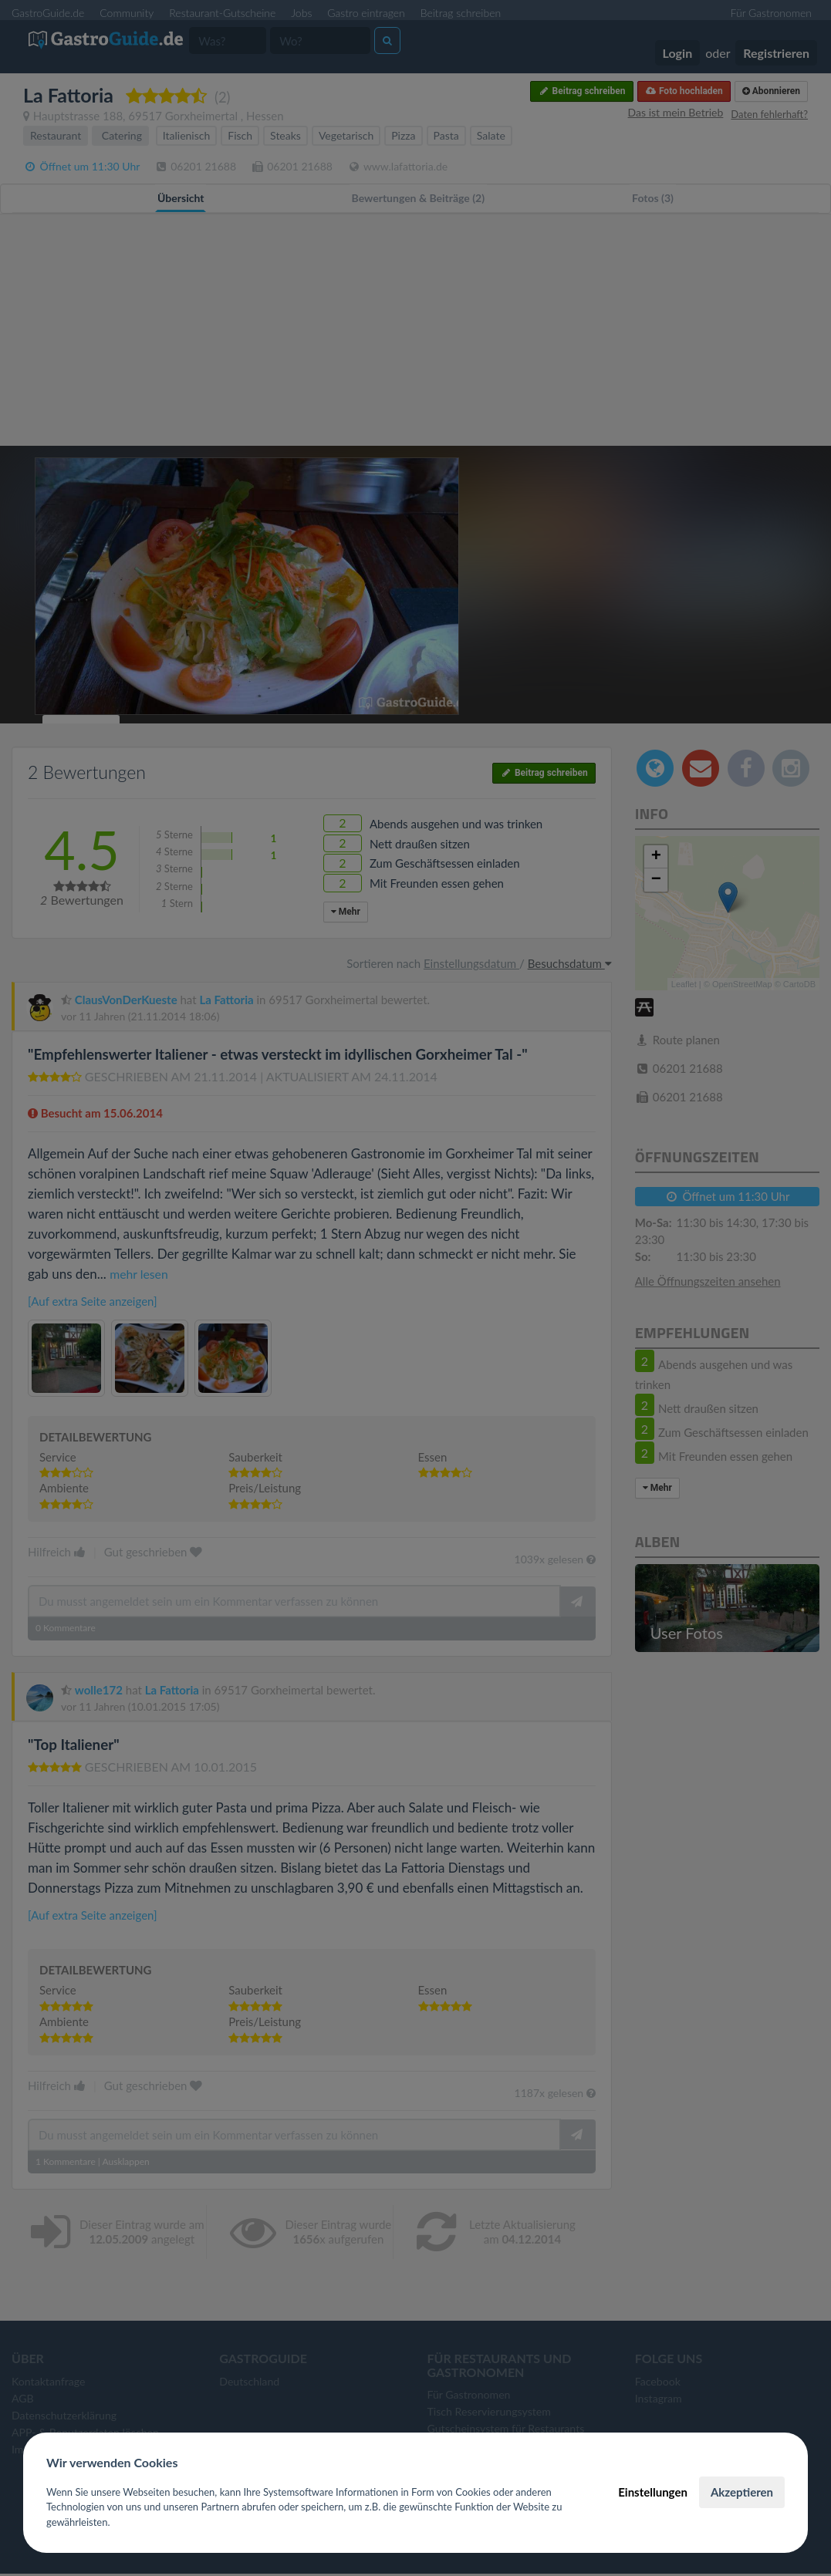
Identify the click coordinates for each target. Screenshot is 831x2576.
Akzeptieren (742, 2492)
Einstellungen (652, 2492)
